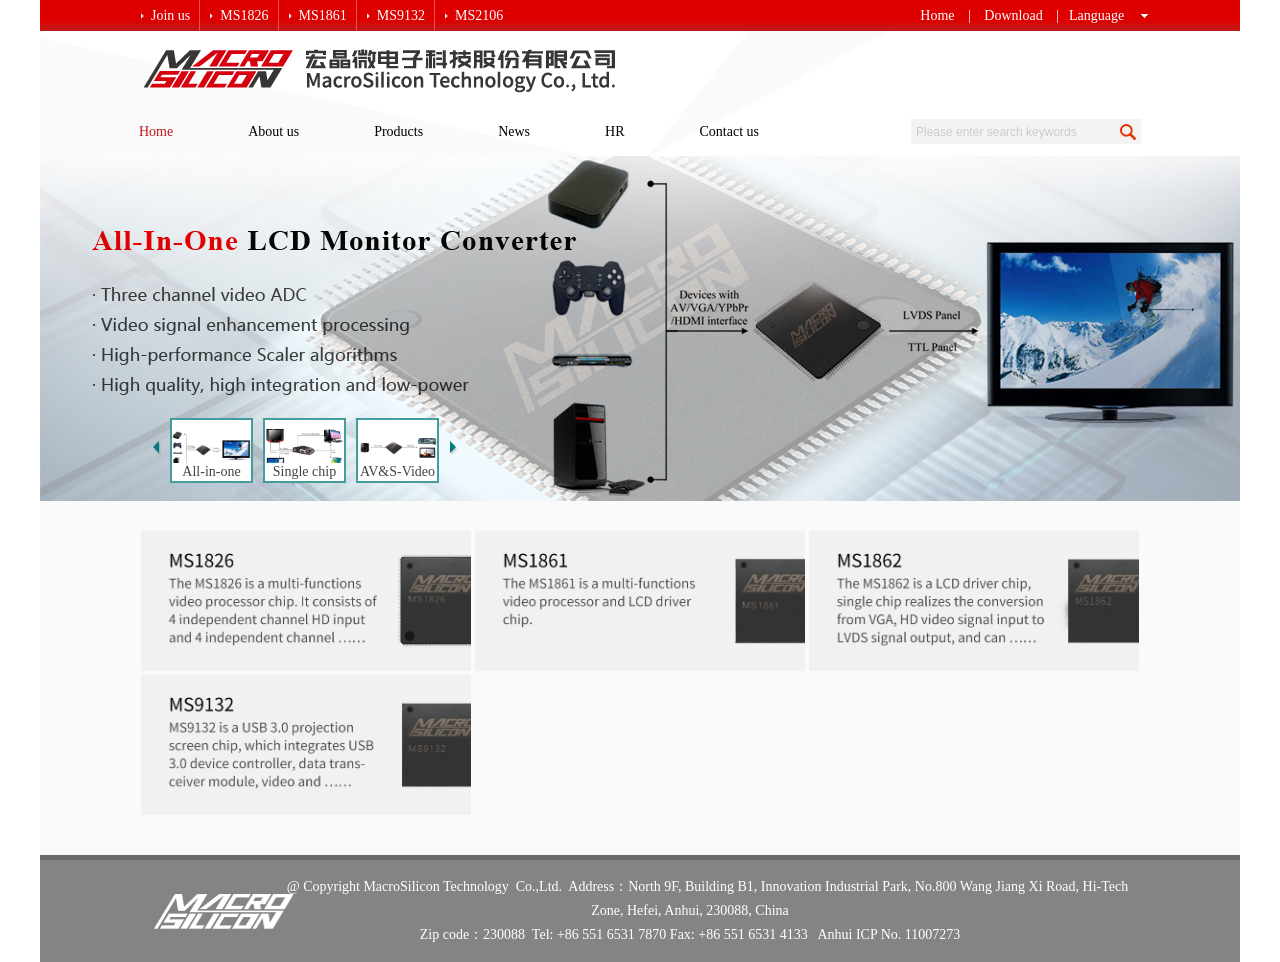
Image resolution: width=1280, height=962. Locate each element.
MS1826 (244, 15)
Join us (170, 15)
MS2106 (479, 15)
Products (398, 131)
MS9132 (401, 15)
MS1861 (323, 15)
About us (273, 131)
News (514, 131)
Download (1013, 15)
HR (614, 131)
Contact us (730, 131)
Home (937, 15)
